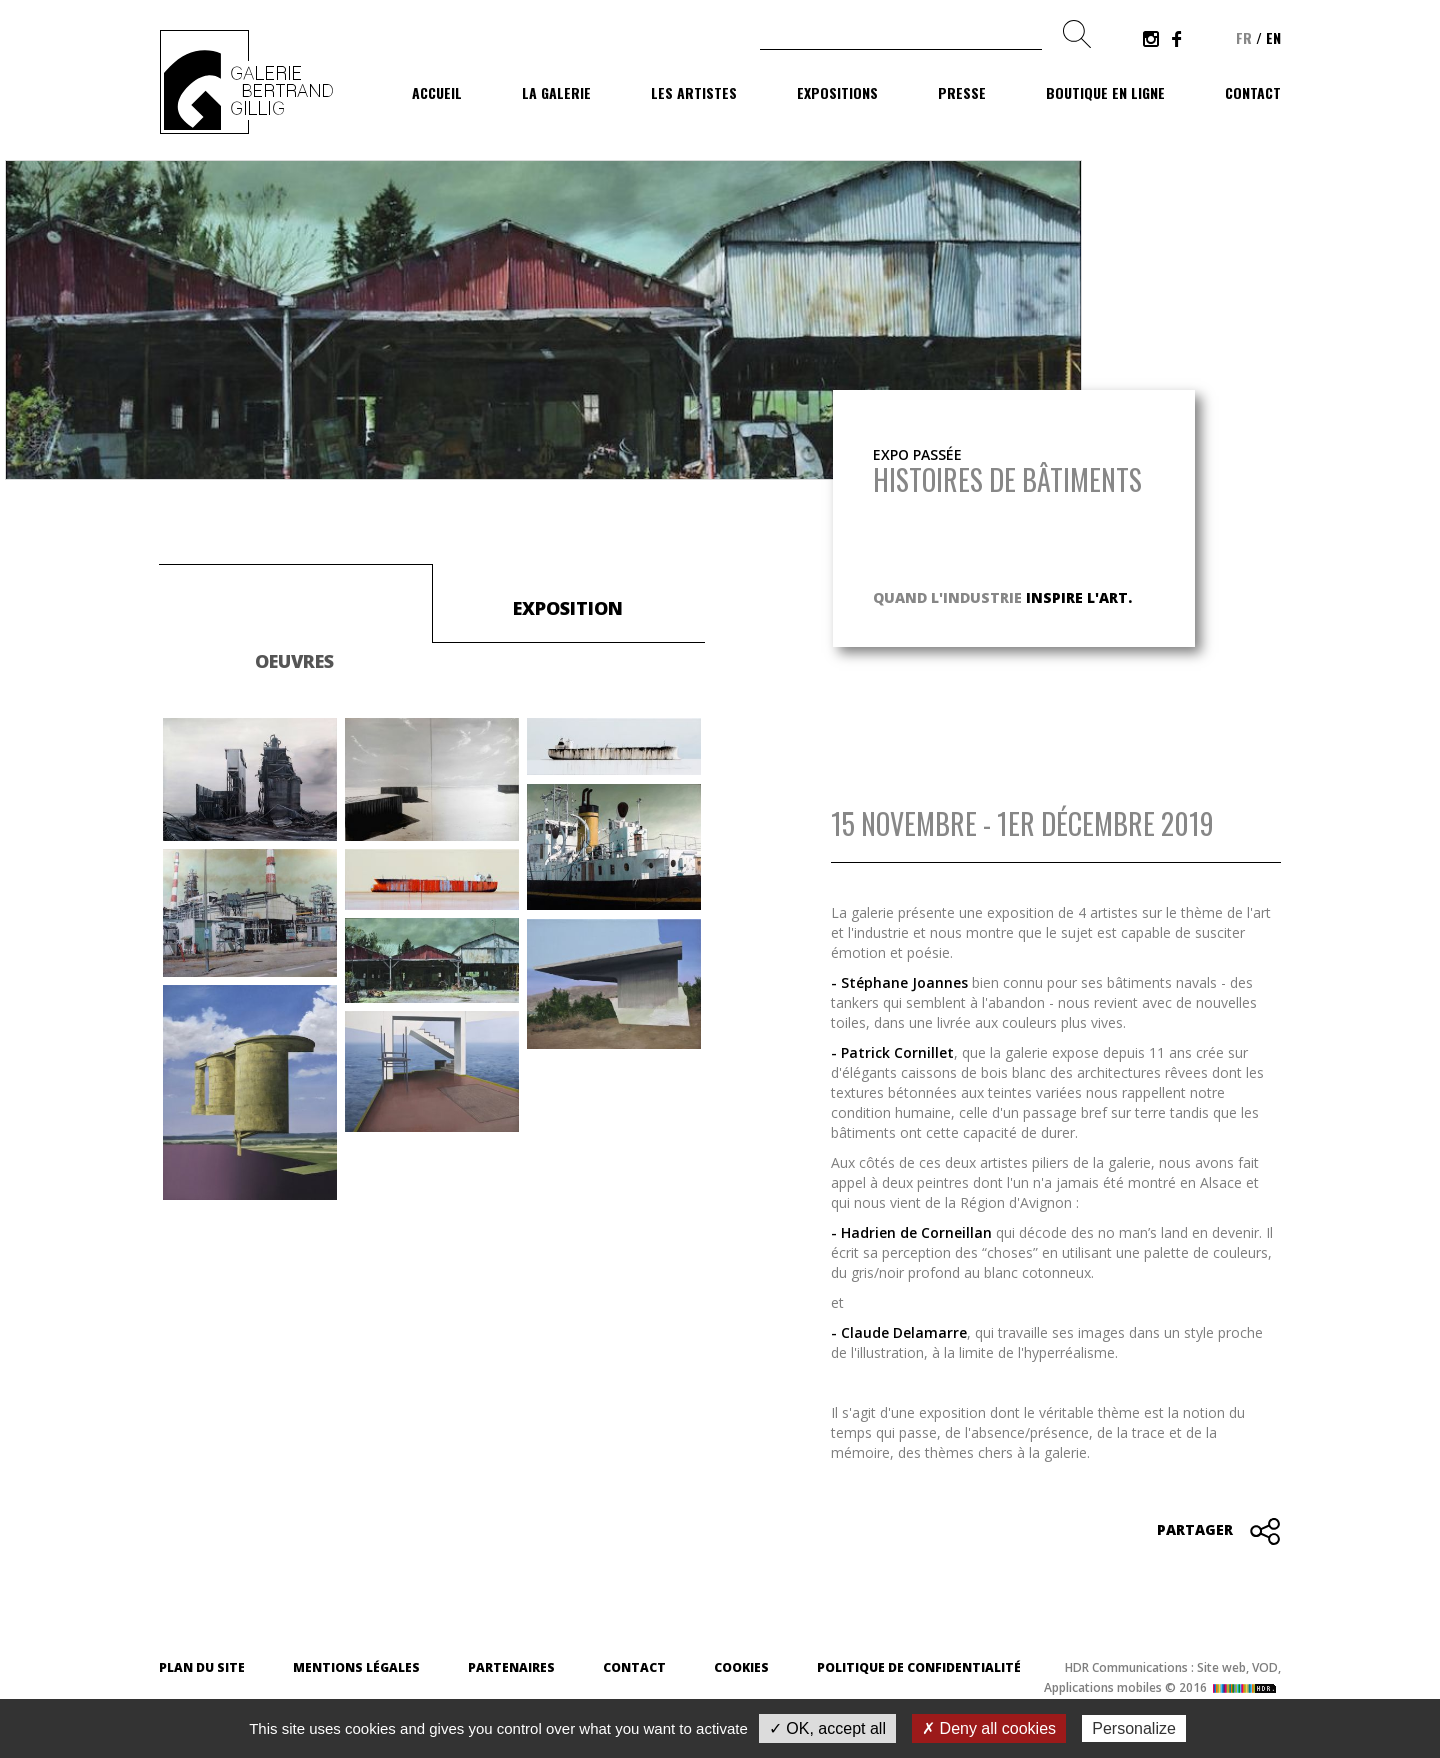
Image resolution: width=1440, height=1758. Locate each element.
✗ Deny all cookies (989, 1728)
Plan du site (202, 1667)
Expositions (837, 92)
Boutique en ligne (1105, 92)
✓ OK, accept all (827, 1728)
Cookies (741, 1667)
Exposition (568, 608)
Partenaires (511, 1667)
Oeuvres (294, 661)
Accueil (437, 92)
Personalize (1134, 1728)
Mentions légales (356, 1667)
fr (1244, 37)
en (1273, 37)
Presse (962, 92)
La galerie (556, 92)
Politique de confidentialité (919, 1667)
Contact (1253, 92)
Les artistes (694, 92)
